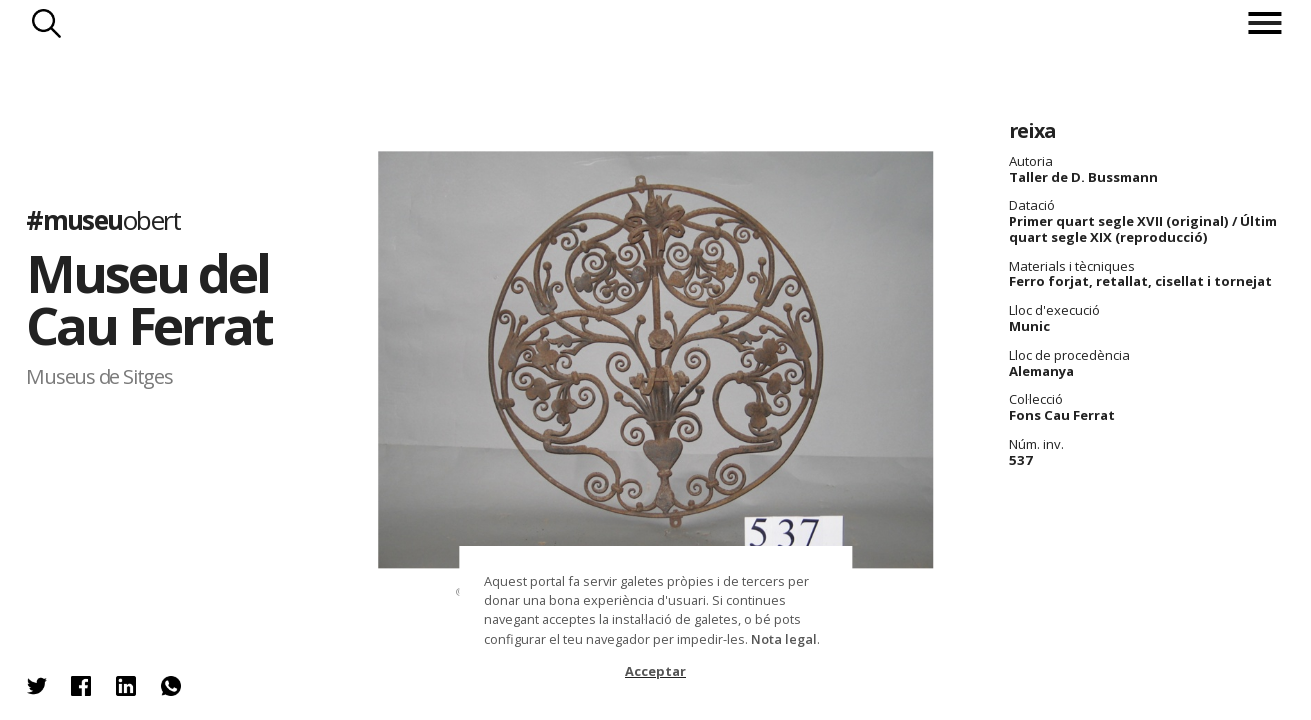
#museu (103, 220)
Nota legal (784, 639)
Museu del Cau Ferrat (149, 297)
